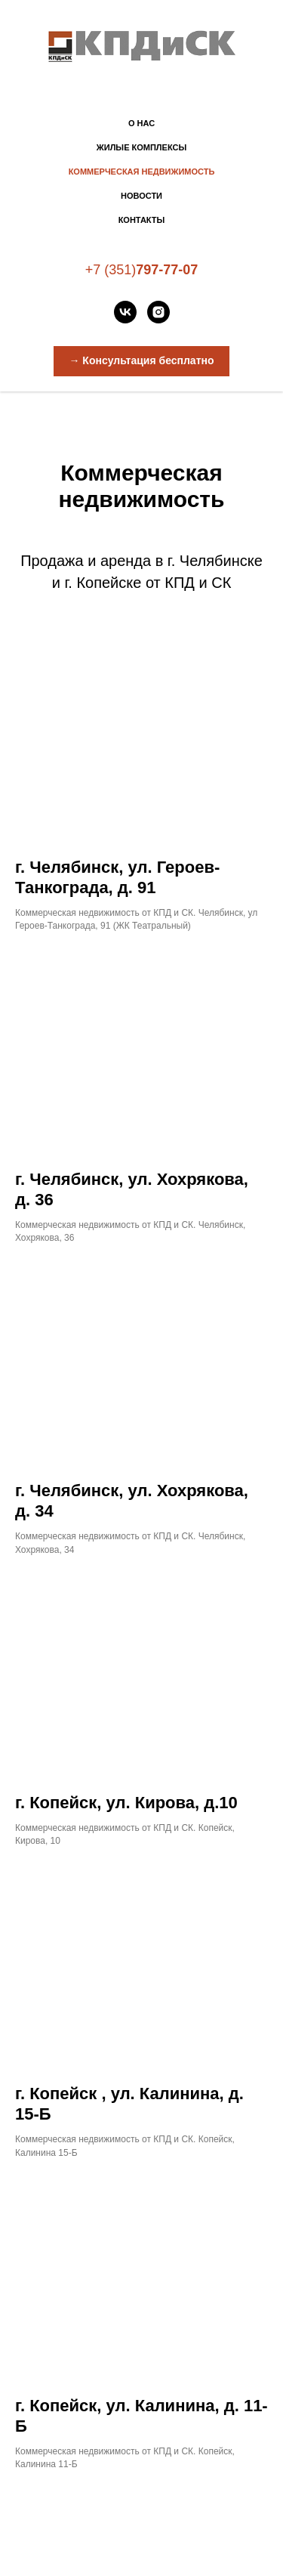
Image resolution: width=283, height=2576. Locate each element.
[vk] (125, 312)
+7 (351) (111, 269)
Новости (141, 195)
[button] (141, 361)
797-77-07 (167, 269)
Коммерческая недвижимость (142, 171)
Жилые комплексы (141, 147)
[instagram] (158, 312)
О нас (141, 123)
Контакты (141, 219)
